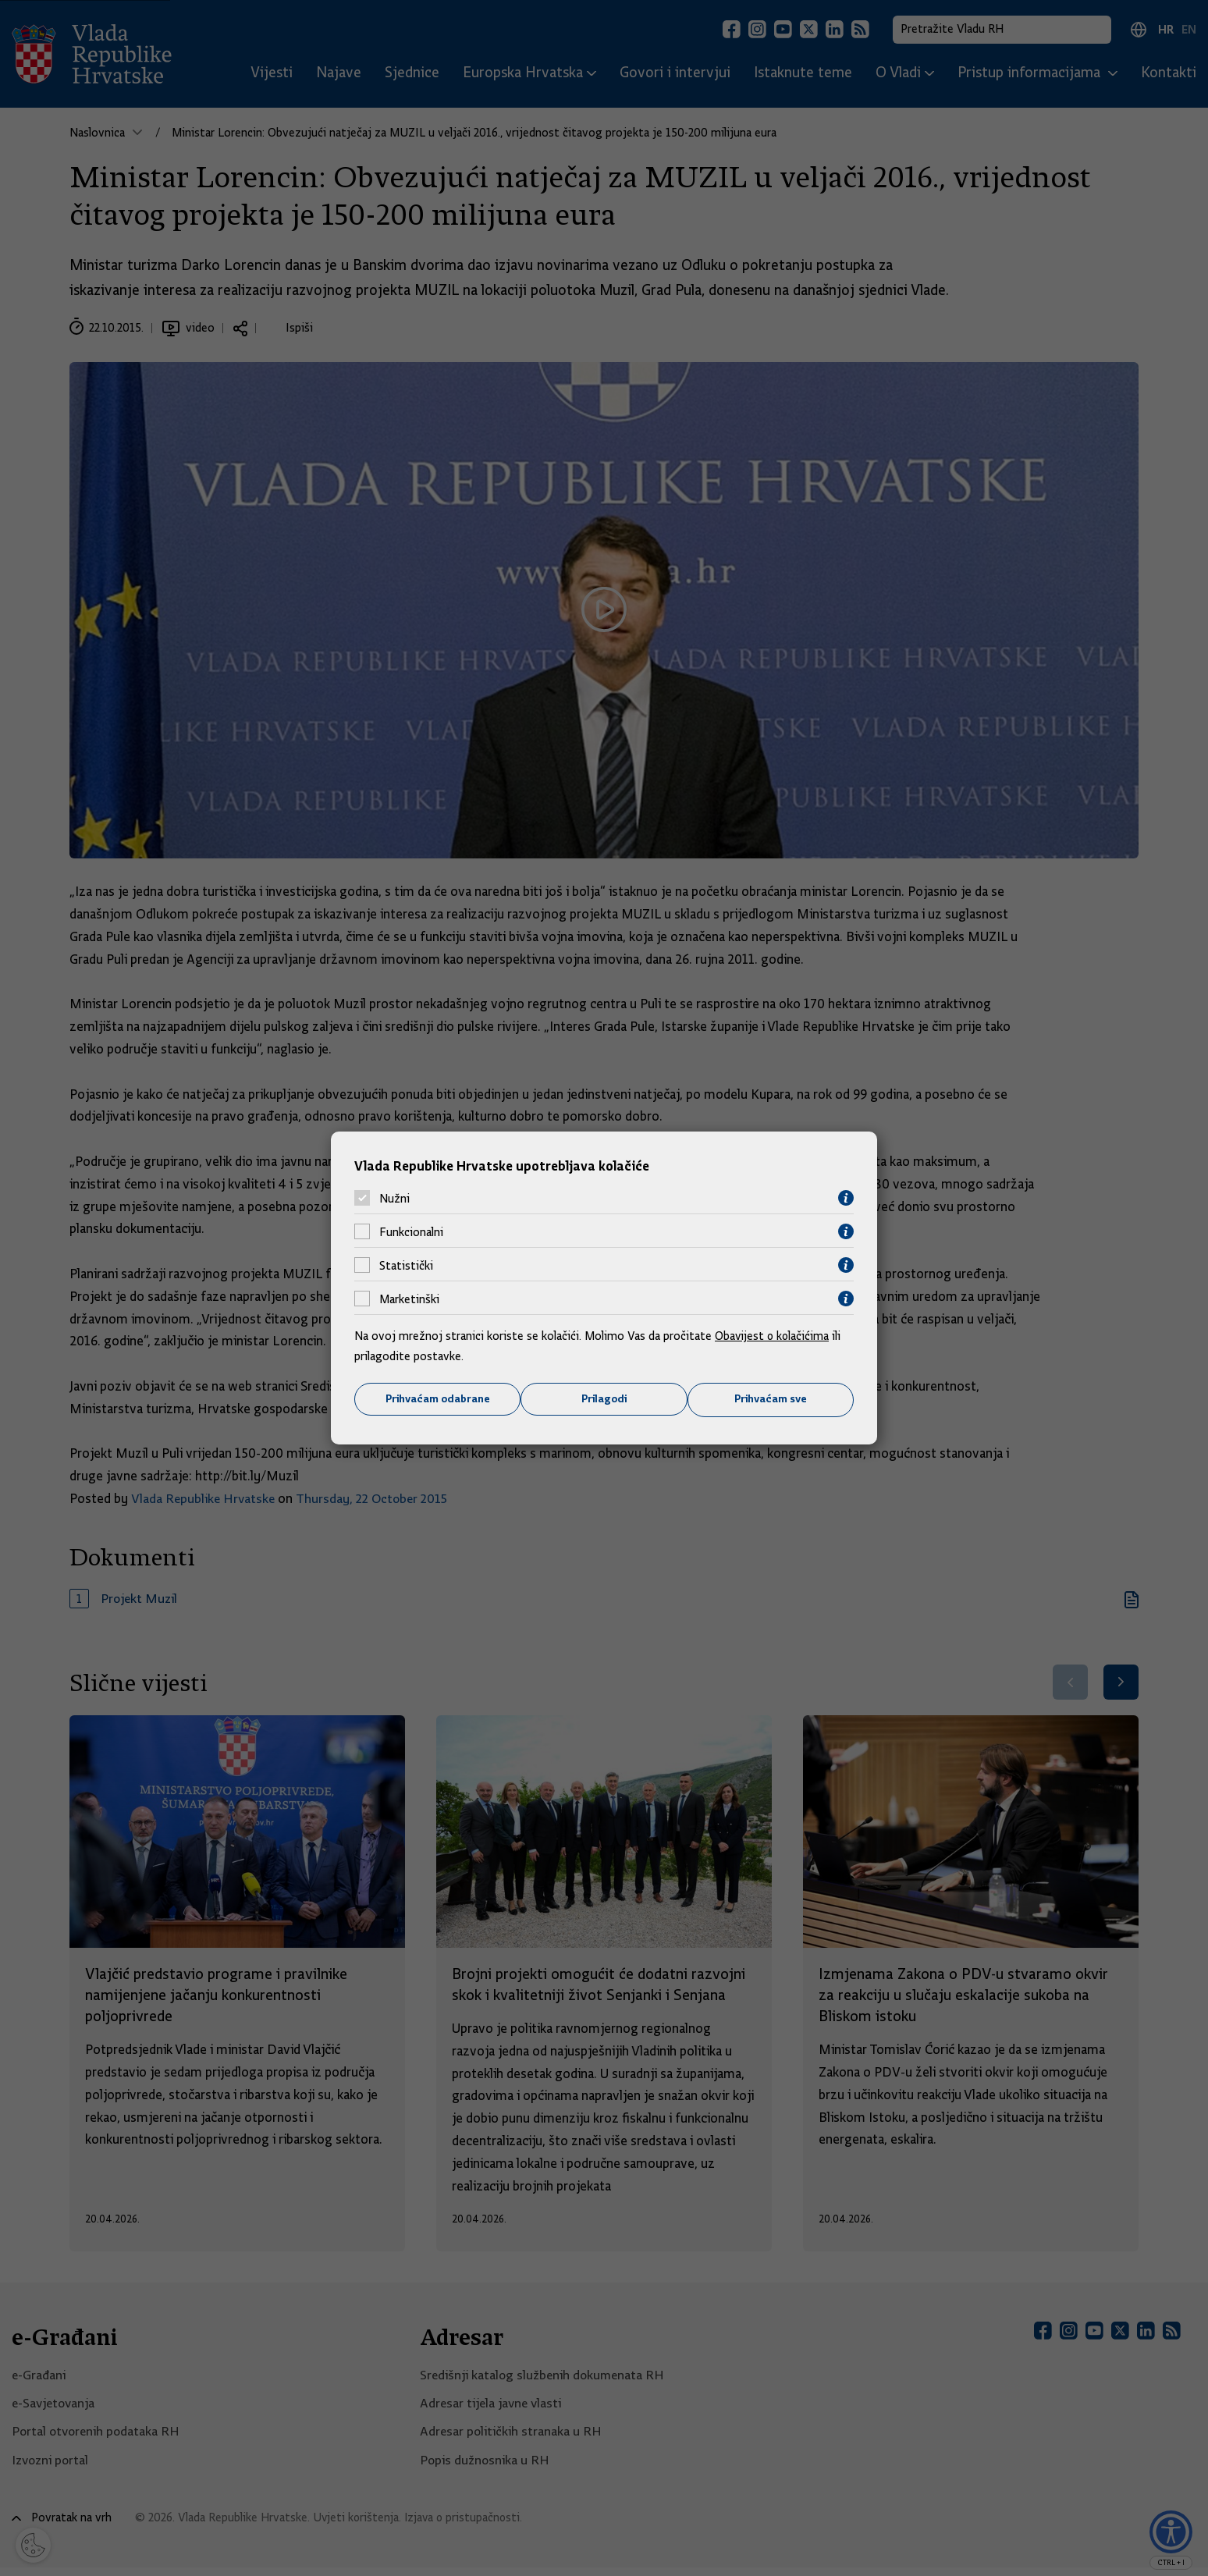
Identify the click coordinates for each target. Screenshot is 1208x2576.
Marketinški (409, 1299)
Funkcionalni (411, 1231)
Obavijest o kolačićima (773, 1336)
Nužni (394, 1198)
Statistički (406, 1265)
